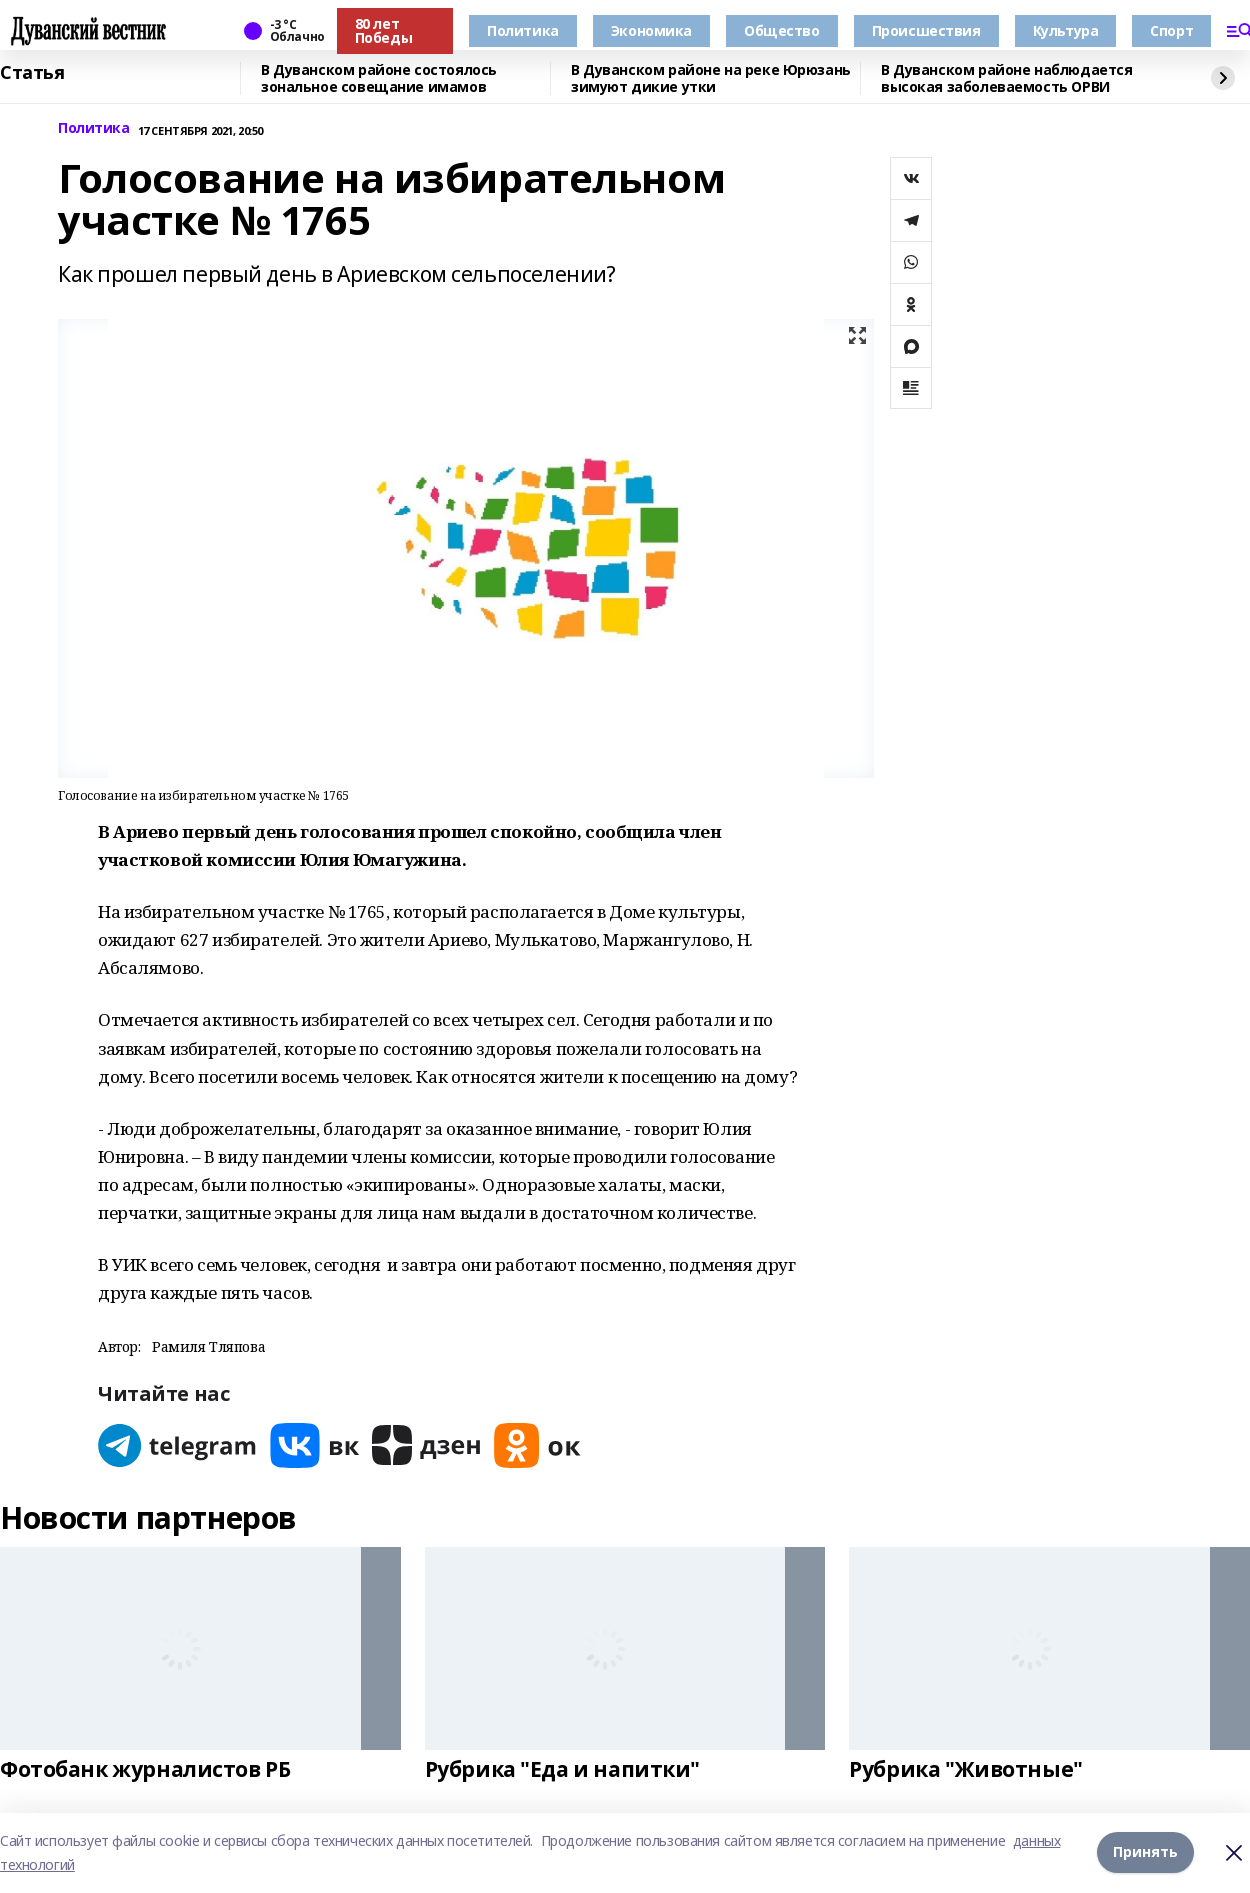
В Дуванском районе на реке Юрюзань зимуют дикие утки (711, 78)
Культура (1066, 30)
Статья (32, 73)
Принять (1145, 1852)
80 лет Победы (383, 30)
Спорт (1171, 30)
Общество (782, 30)
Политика (523, 30)
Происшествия (926, 30)
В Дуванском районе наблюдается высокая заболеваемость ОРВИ (1006, 78)
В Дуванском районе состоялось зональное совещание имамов (379, 78)
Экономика (651, 30)
